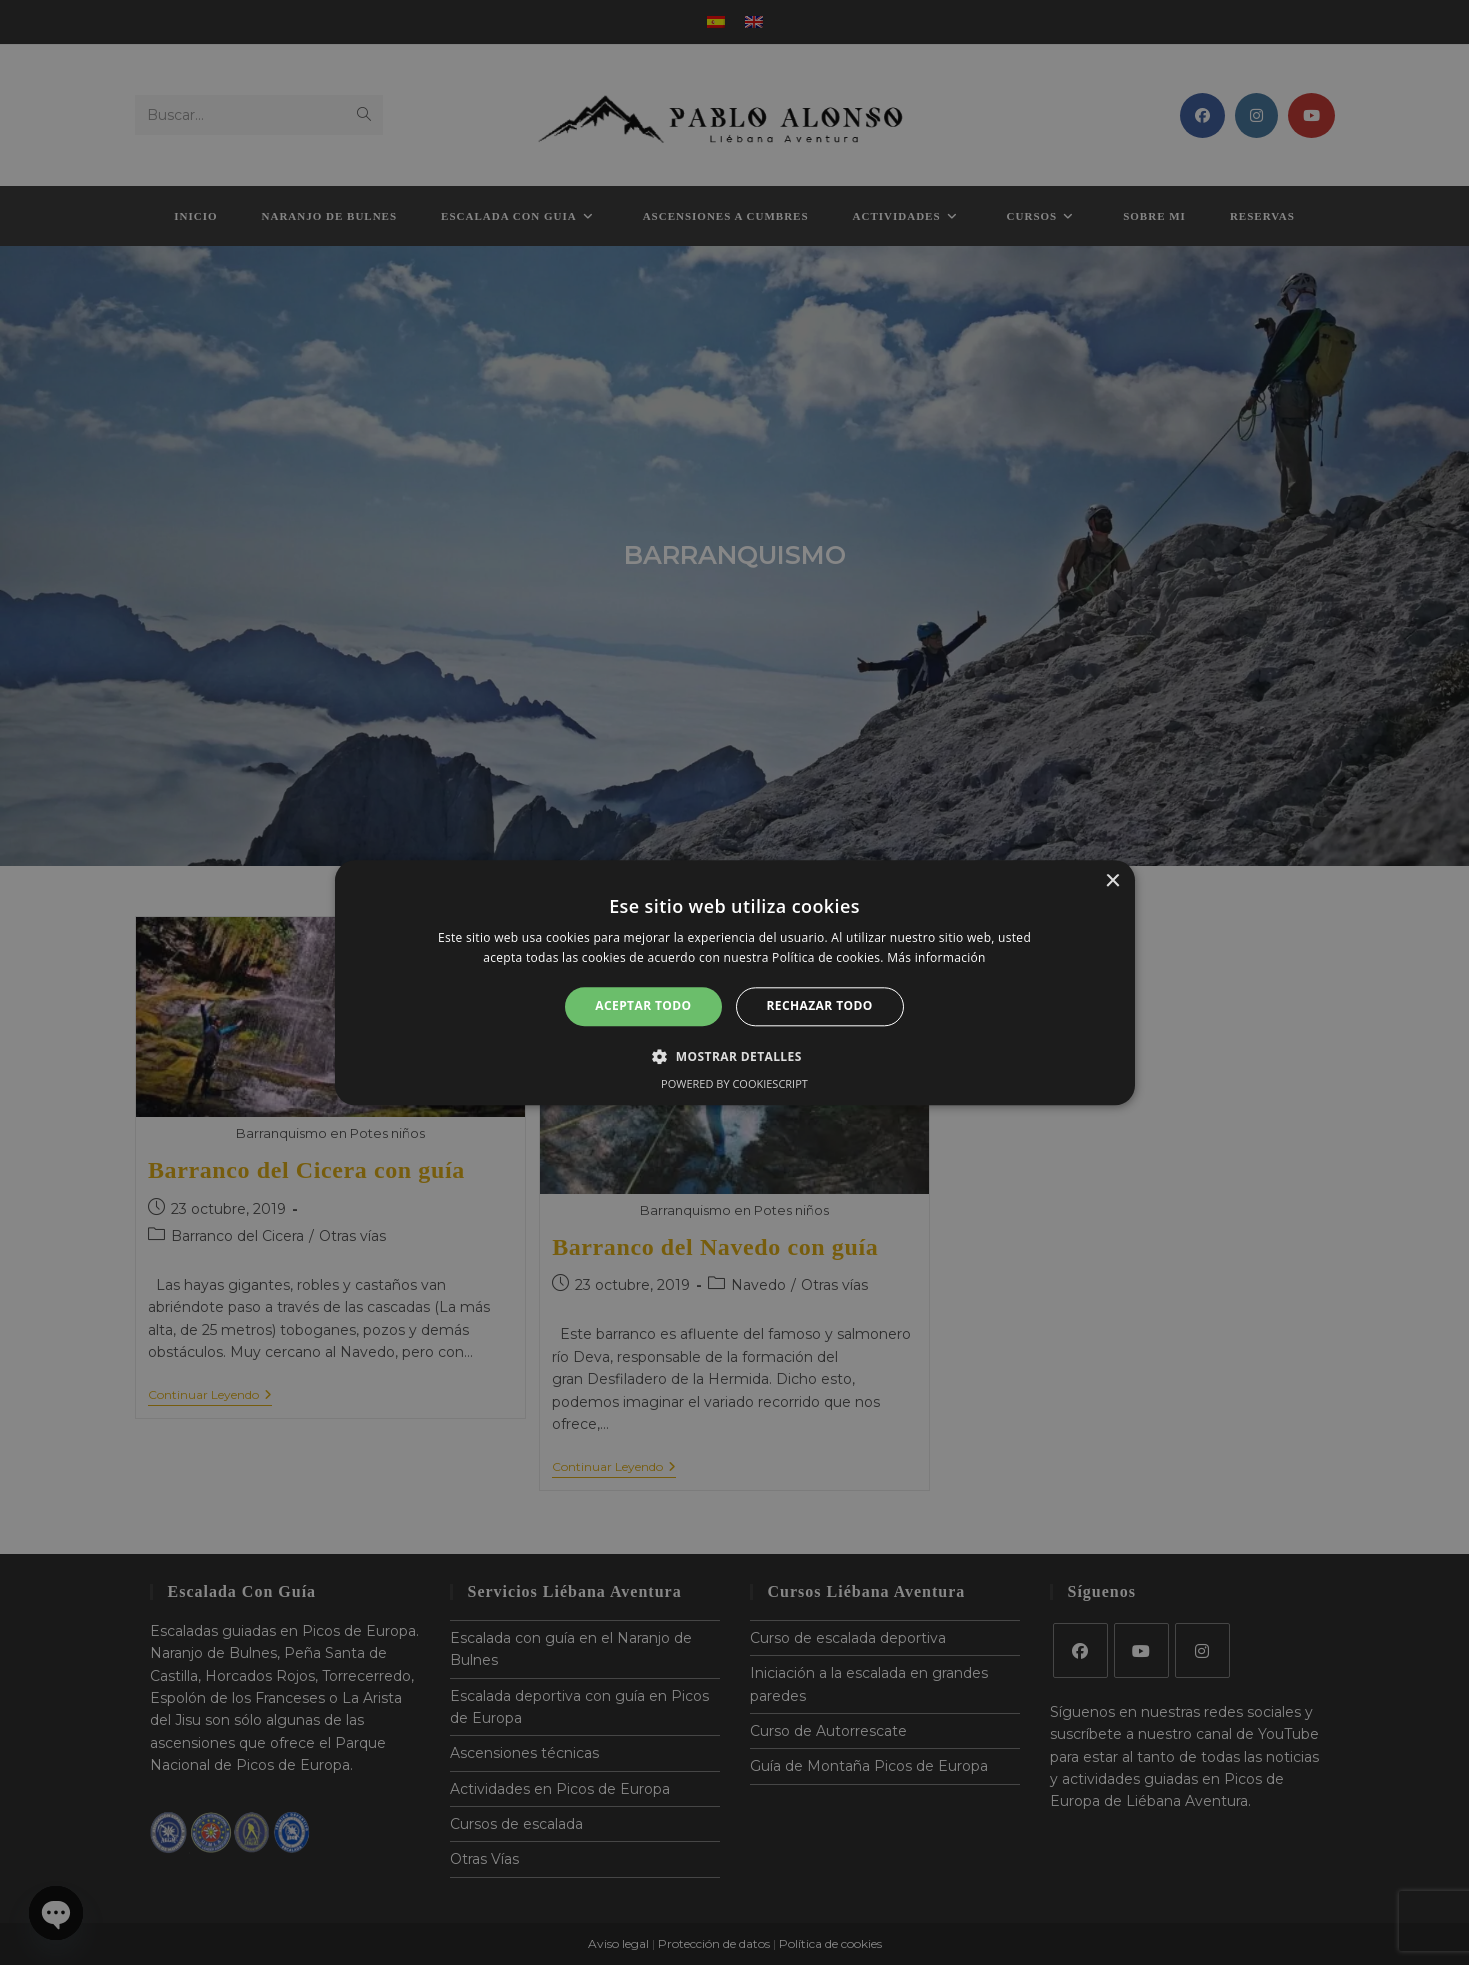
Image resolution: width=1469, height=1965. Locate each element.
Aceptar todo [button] (643, 1006)
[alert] (734, 982)
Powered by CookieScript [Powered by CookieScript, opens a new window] (734, 1083)
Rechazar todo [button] (820, 1006)
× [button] (1112, 881)
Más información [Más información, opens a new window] (936, 957)
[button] (734, 1056)
